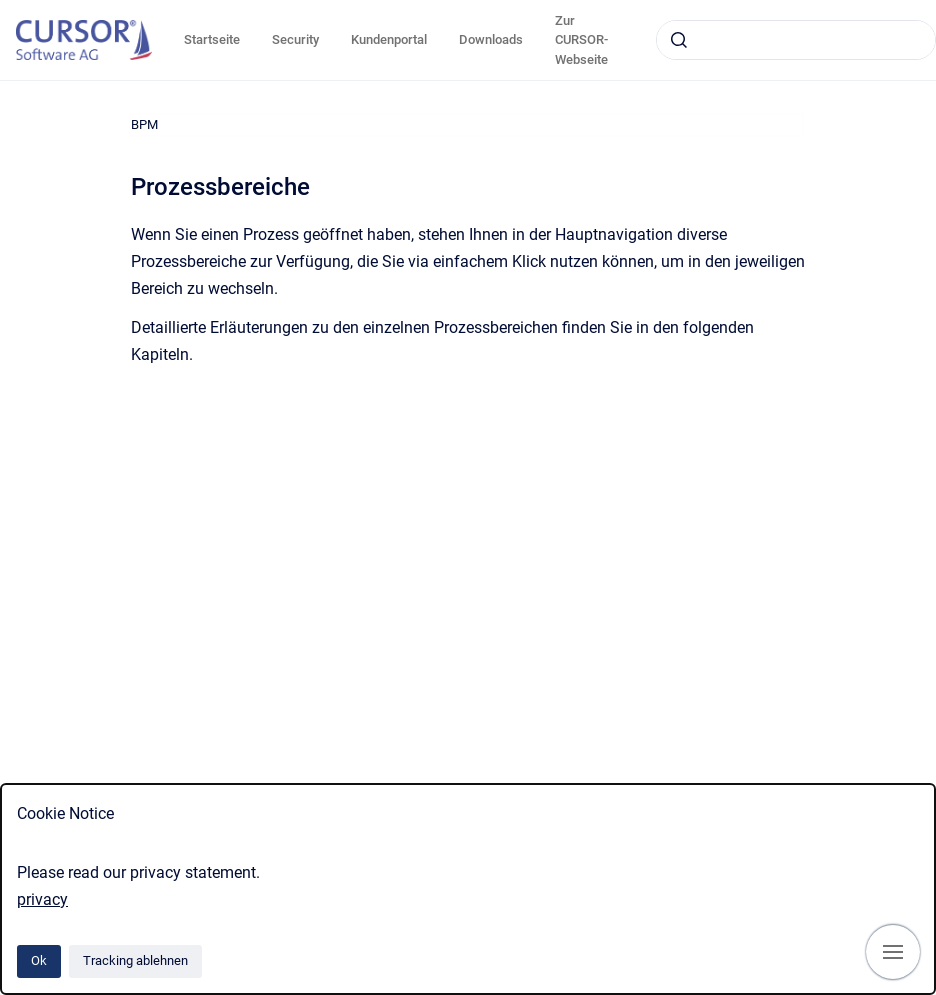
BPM (144, 124)
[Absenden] (679, 40)
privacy (42, 899)
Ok (39, 960)
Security (295, 39)
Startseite (212, 39)
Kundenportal (389, 39)
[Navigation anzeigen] (893, 952)
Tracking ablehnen (135, 960)
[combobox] (796, 40)
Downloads (491, 39)
